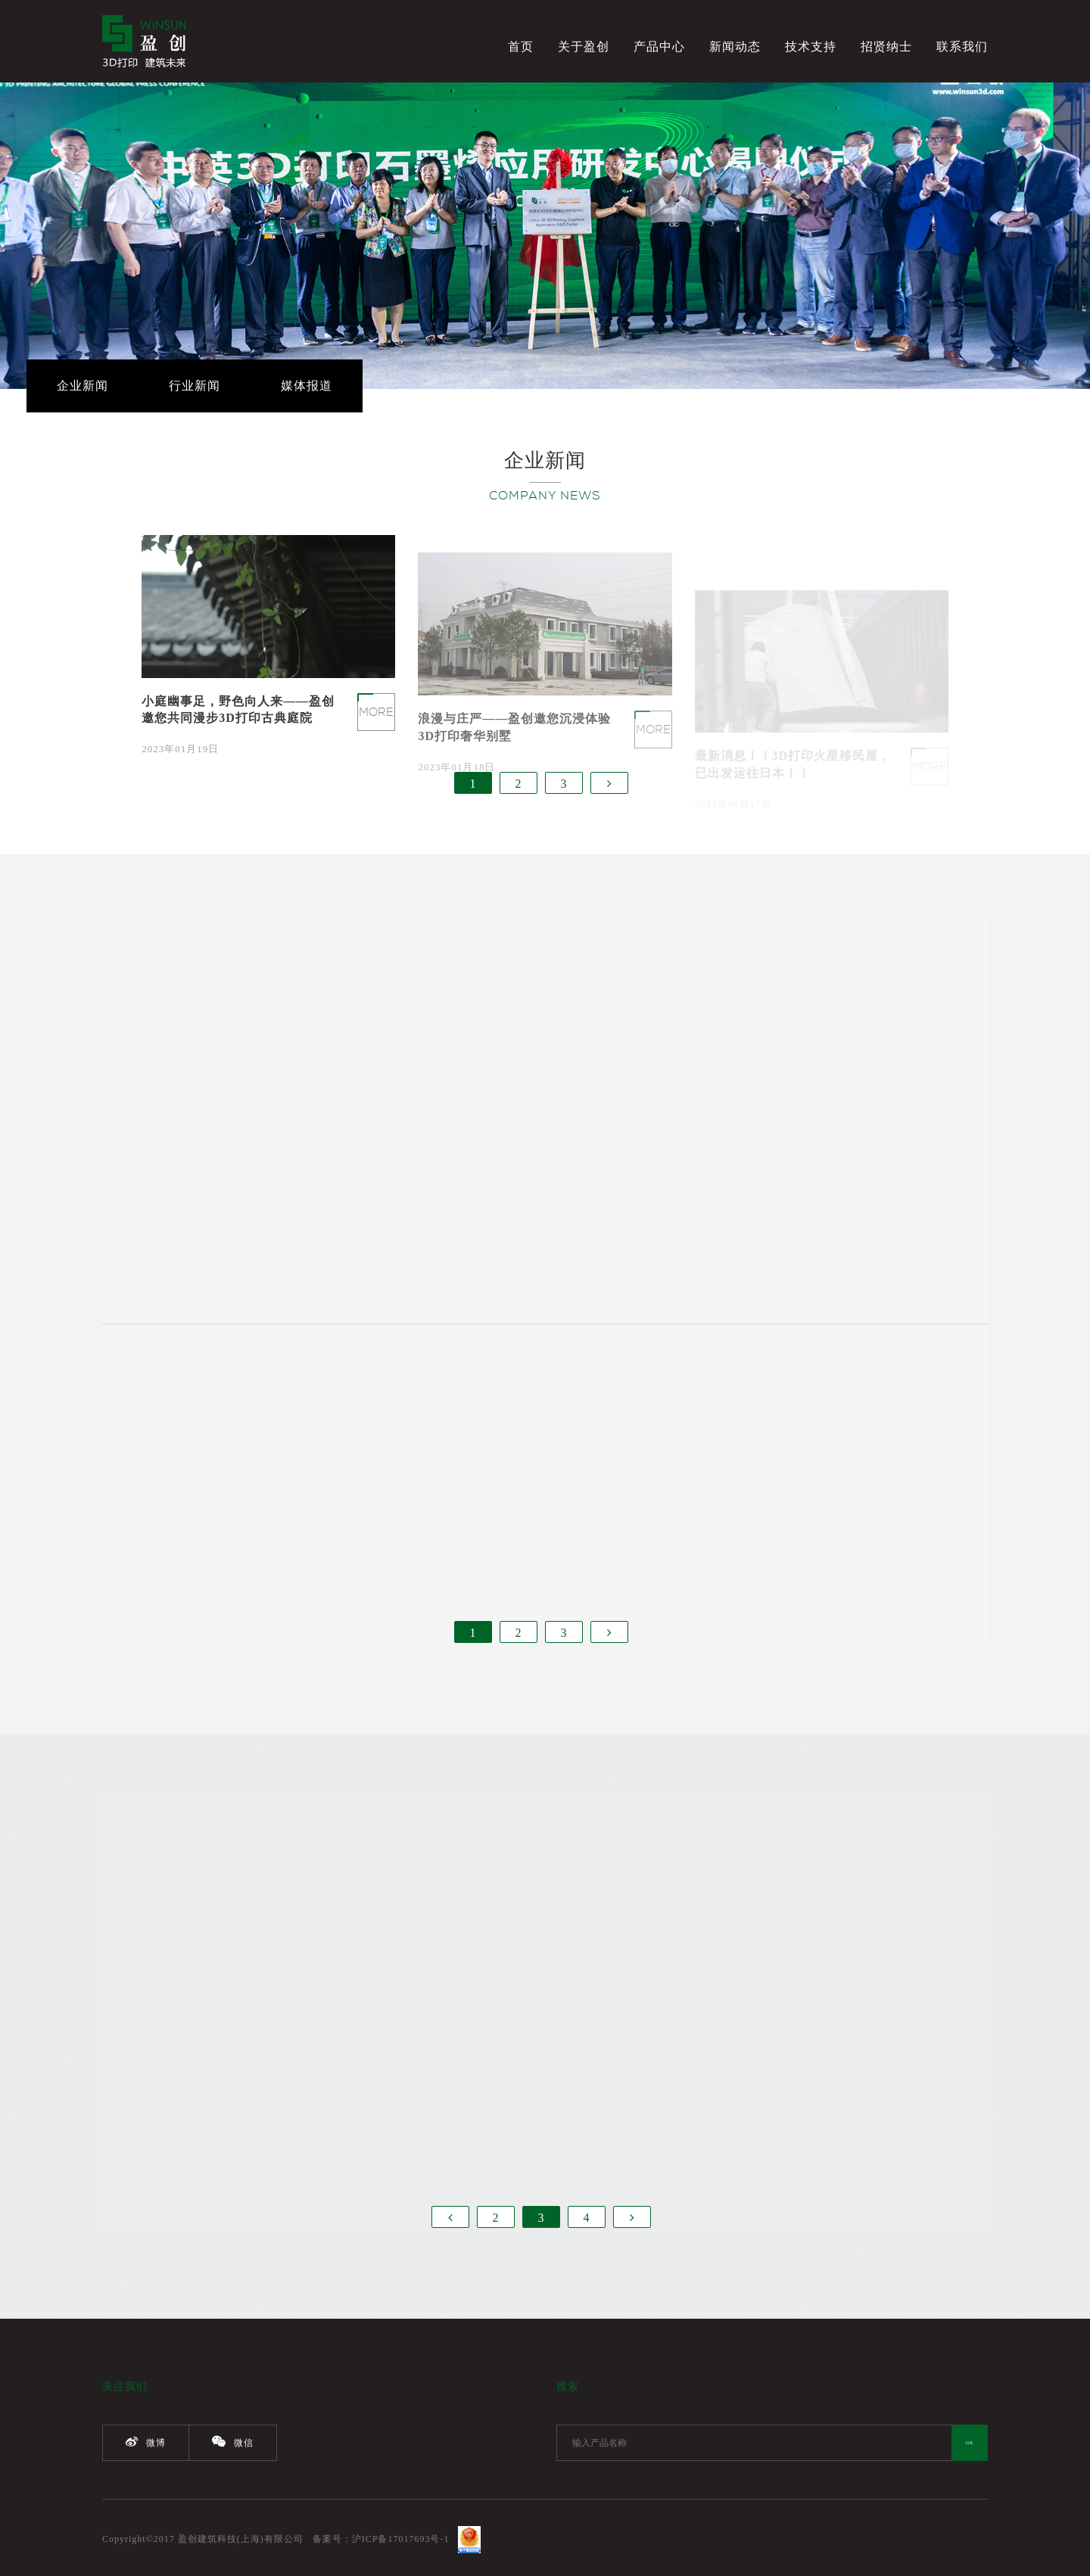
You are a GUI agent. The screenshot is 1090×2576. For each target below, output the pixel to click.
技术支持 (810, 46)
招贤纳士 (886, 46)
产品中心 (659, 46)
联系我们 (962, 46)
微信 (233, 2441)
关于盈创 (583, 46)
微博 (146, 2441)
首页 (521, 46)
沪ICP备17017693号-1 (401, 2539)
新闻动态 (735, 46)
